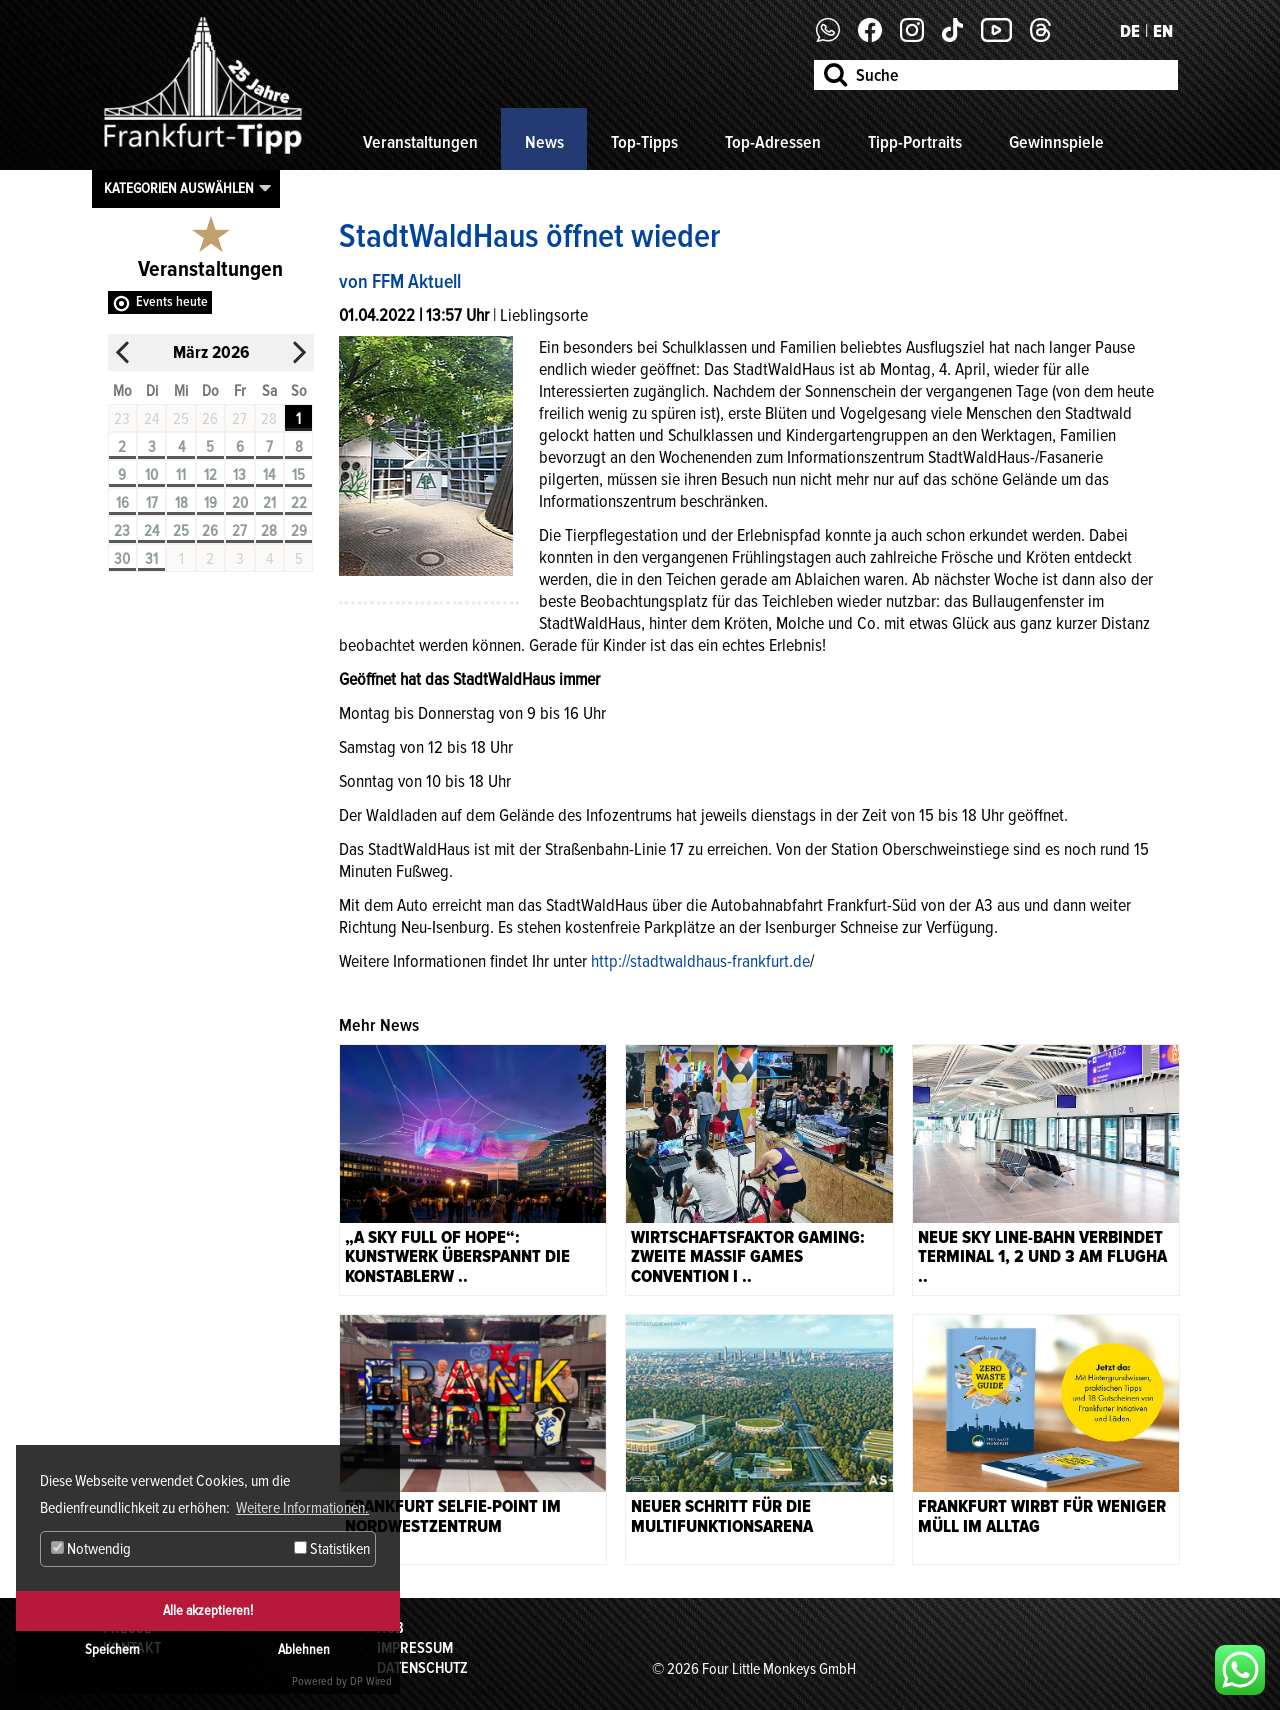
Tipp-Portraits (915, 142)
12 (210, 475)
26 (210, 531)
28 (269, 531)
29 (299, 531)
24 (151, 531)
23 (122, 531)
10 (151, 475)
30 (122, 559)
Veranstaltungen (420, 142)
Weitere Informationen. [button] (302, 1508)
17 (152, 503)
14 (269, 475)
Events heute (172, 301)
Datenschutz (422, 1668)
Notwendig (91, 1549)
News (544, 142)
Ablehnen (304, 1649)
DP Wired (371, 1681)
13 (239, 475)
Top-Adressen (773, 142)
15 (298, 475)
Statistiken (332, 1549)
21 (269, 503)
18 (181, 503)
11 (181, 475)
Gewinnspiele (1056, 142)
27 (239, 531)
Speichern (112, 1649)
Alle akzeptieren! (208, 1610)
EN (1163, 31)
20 (240, 503)
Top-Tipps (644, 142)
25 (181, 531)
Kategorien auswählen (179, 188)
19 (210, 503)
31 (151, 559)
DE (1130, 31)
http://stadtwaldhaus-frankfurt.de (700, 961)
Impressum (415, 1648)
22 (299, 503)
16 (122, 503)
